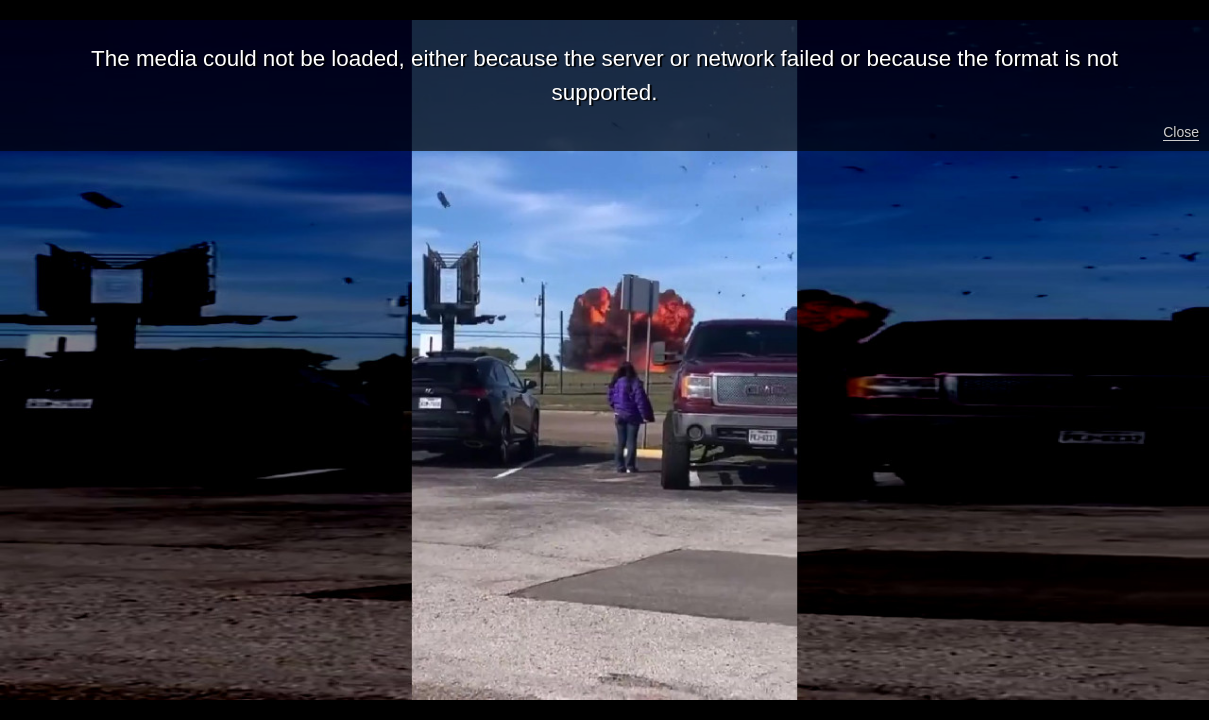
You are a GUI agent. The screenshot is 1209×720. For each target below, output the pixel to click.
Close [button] (1181, 132)
